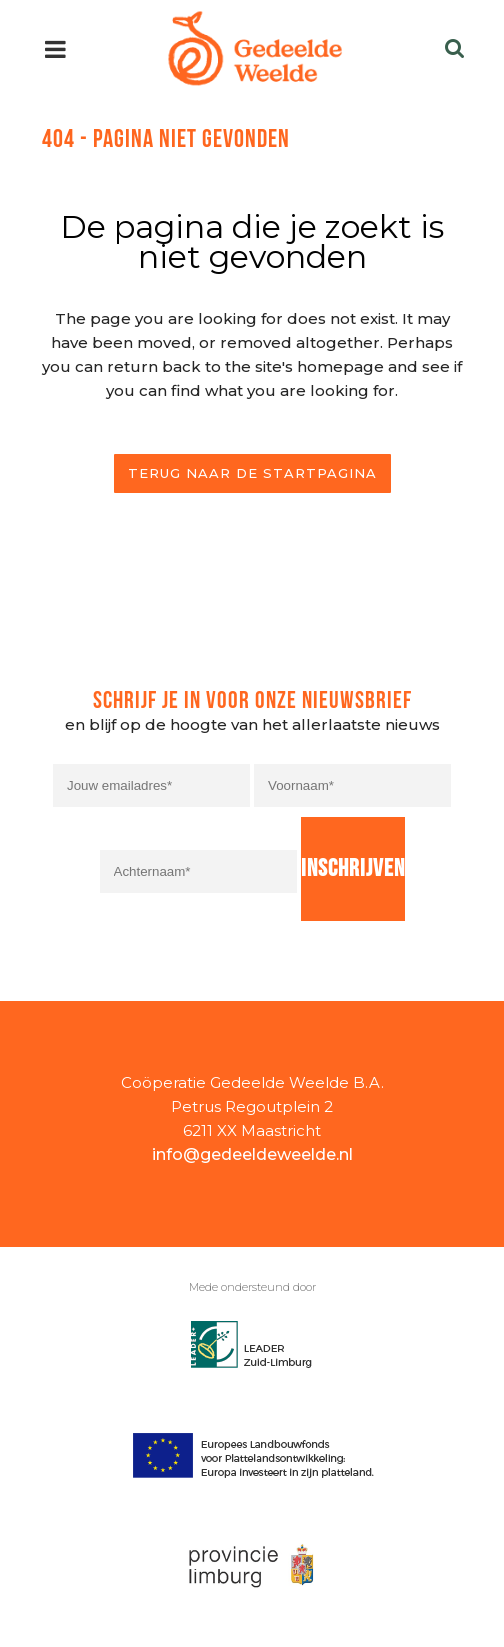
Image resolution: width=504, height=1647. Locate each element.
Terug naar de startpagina (252, 473)
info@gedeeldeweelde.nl (252, 1154)
